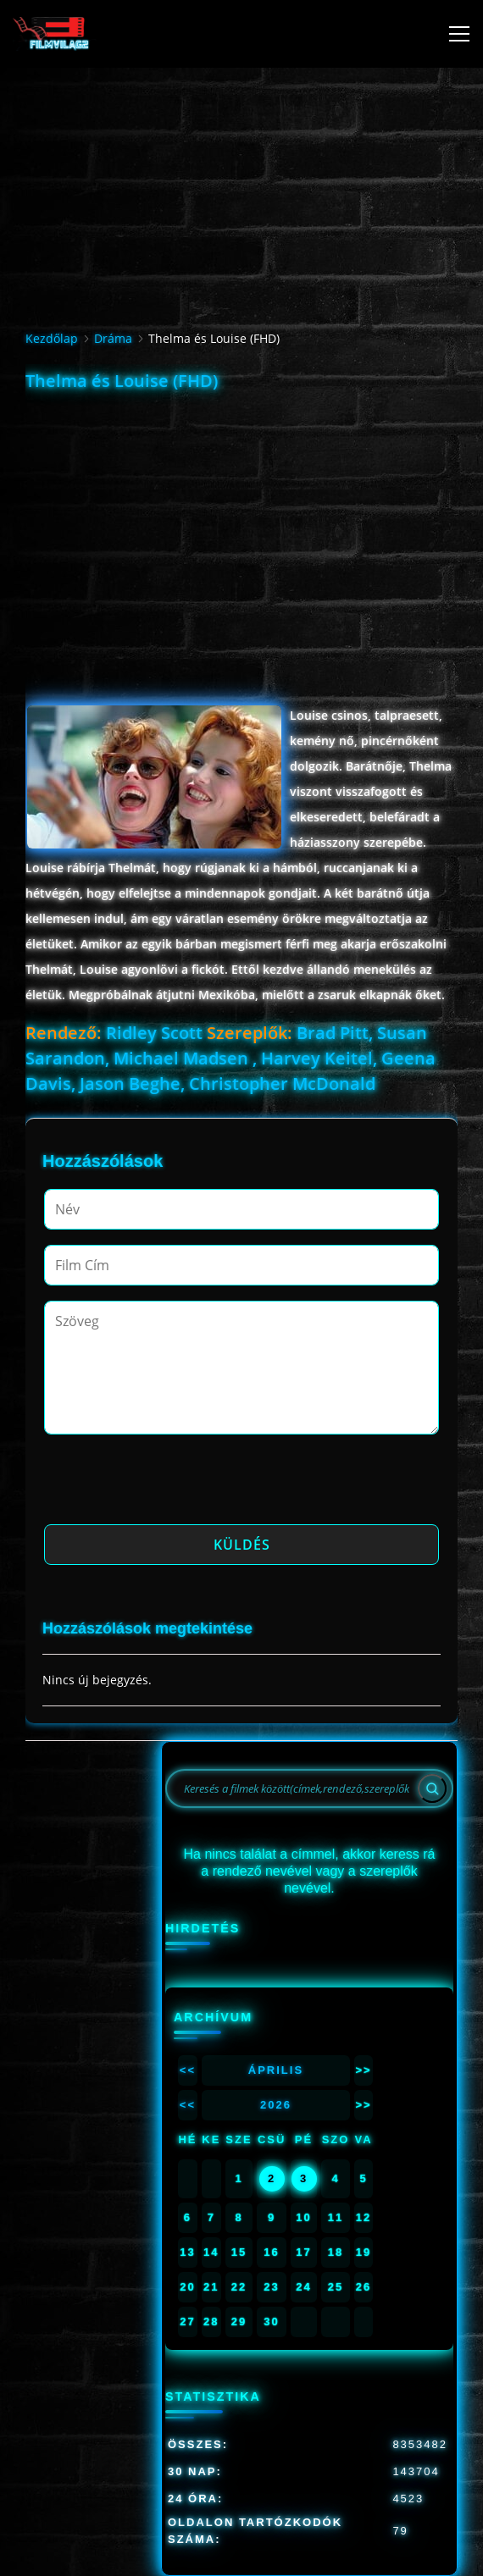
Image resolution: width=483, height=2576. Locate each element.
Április (275, 2070)
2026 (275, 2104)
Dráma (113, 338)
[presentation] (173, 1484)
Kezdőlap (51, 338)
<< (188, 2070)
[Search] (432, 1788)
